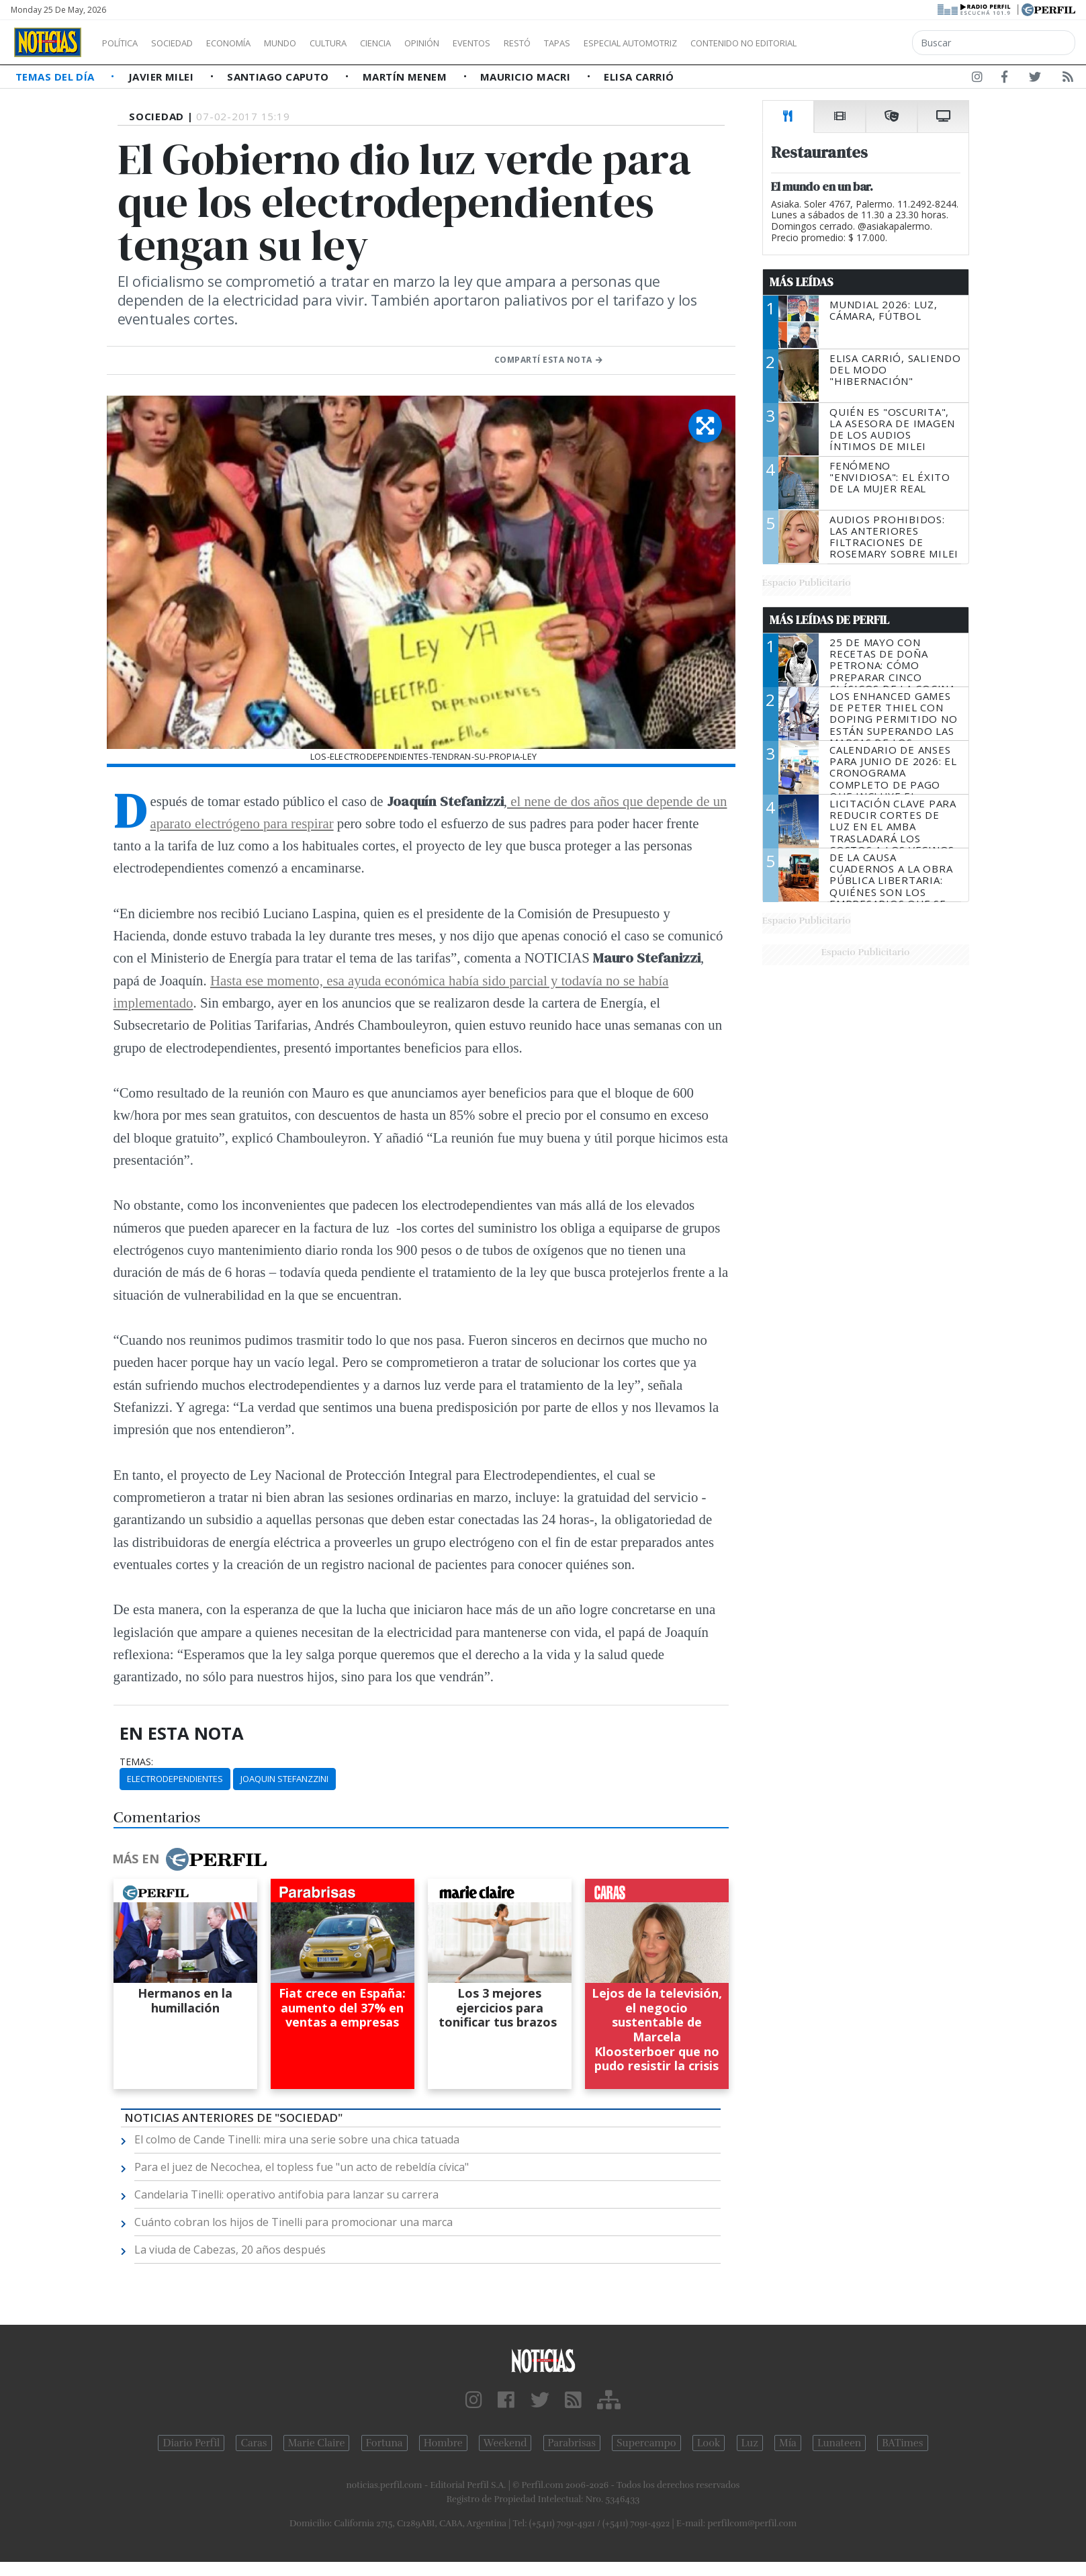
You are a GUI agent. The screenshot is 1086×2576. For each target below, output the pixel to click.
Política (125, 43)
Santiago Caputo (279, 76)
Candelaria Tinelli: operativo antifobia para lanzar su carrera (286, 2194)
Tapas (633, 43)
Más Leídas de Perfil (829, 620)
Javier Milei (162, 76)
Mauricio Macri (527, 76)
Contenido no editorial (858, 43)
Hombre (443, 2443)
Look (709, 2443)
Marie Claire (316, 2443)
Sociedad (186, 43)
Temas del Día (56, 76)
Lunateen (839, 2443)
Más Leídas (801, 282)
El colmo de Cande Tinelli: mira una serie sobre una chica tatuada (296, 2139)
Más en (189, 1859)
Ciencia (422, 43)
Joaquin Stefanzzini (284, 1779)
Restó (588, 43)
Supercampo (646, 2443)
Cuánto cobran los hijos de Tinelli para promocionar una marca (293, 2222)
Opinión (477, 43)
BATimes (902, 2443)
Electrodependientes (175, 1779)
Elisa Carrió (639, 76)
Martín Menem (406, 76)
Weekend (505, 2443)
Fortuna (384, 2443)
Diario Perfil (191, 2443)
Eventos (535, 43)
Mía (788, 2443)
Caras (253, 2443)
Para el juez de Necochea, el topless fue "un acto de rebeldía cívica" (301, 2167)
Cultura (367, 43)
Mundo (310, 43)
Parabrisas (572, 2443)
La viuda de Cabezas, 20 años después (230, 2249)
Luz (749, 2443)
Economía (251, 43)
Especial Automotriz (720, 43)
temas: (136, 1762)
